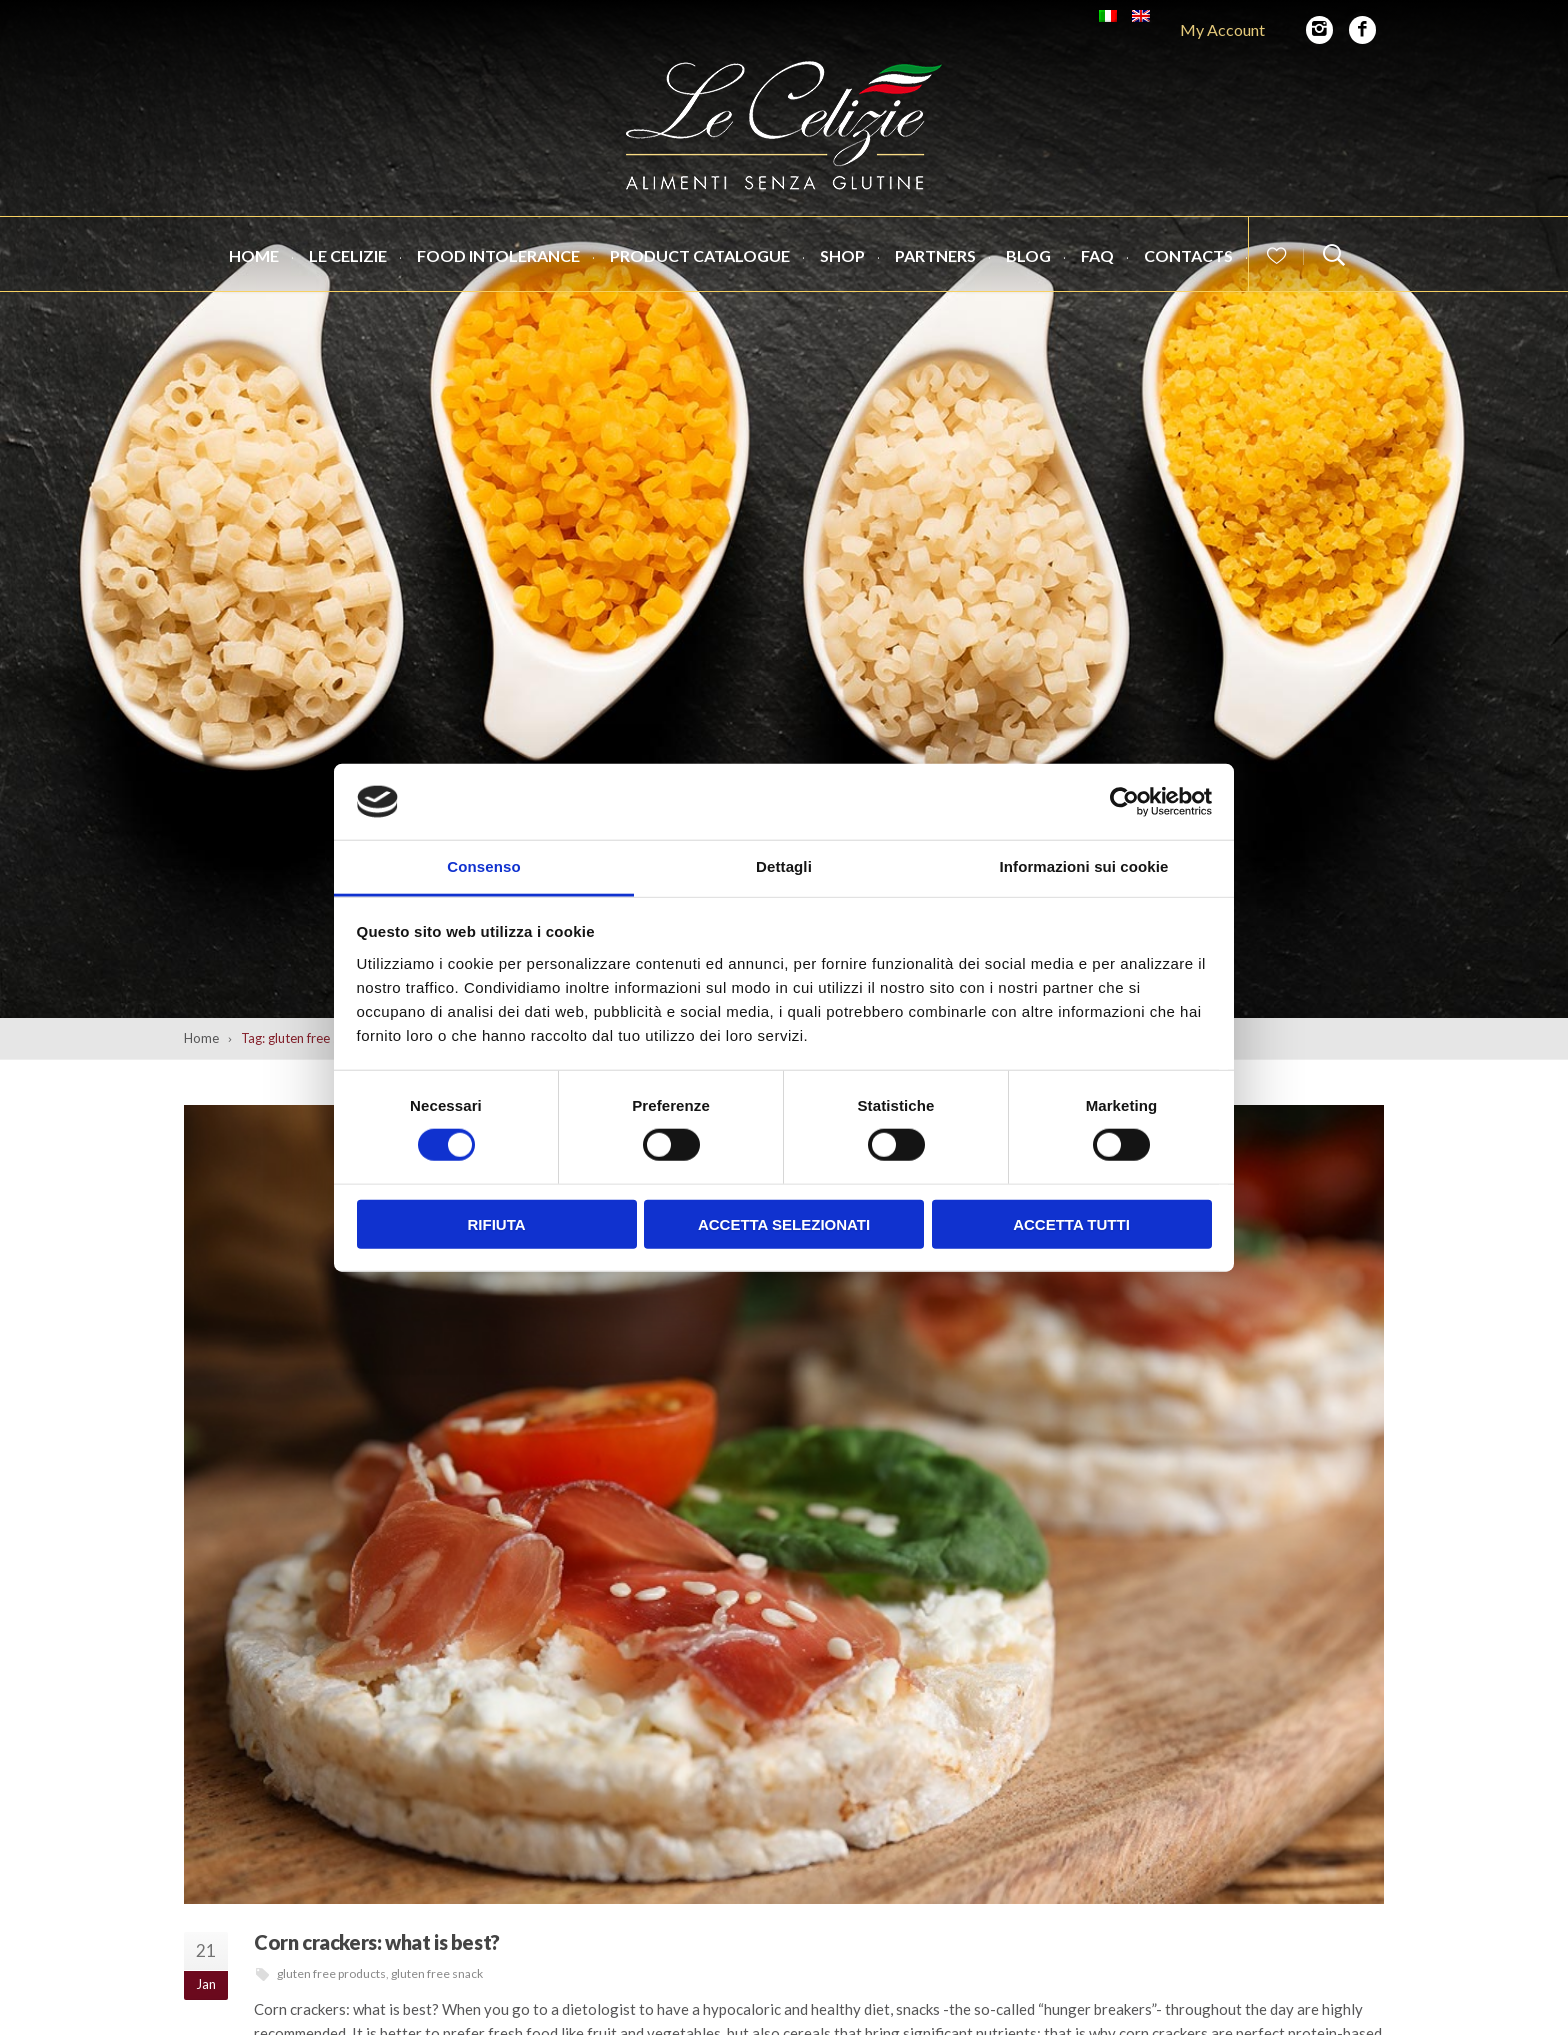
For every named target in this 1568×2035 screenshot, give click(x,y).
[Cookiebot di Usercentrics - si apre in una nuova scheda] (1124, 802)
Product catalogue (700, 255)
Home (254, 255)
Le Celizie (348, 255)
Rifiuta (496, 1223)
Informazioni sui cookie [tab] (1084, 866)
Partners (935, 255)
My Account (1222, 29)
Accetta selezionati (784, 1223)
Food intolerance (498, 255)
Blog (1028, 255)
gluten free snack (437, 1973)
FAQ (1097, 255)
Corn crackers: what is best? (377, 1942)
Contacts (1188, 255)
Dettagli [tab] (784, 866)
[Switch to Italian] (1108, 16)
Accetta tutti (1071, 1223)
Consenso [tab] (483, 866)
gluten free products (331, 1973)
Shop (842, 255)
